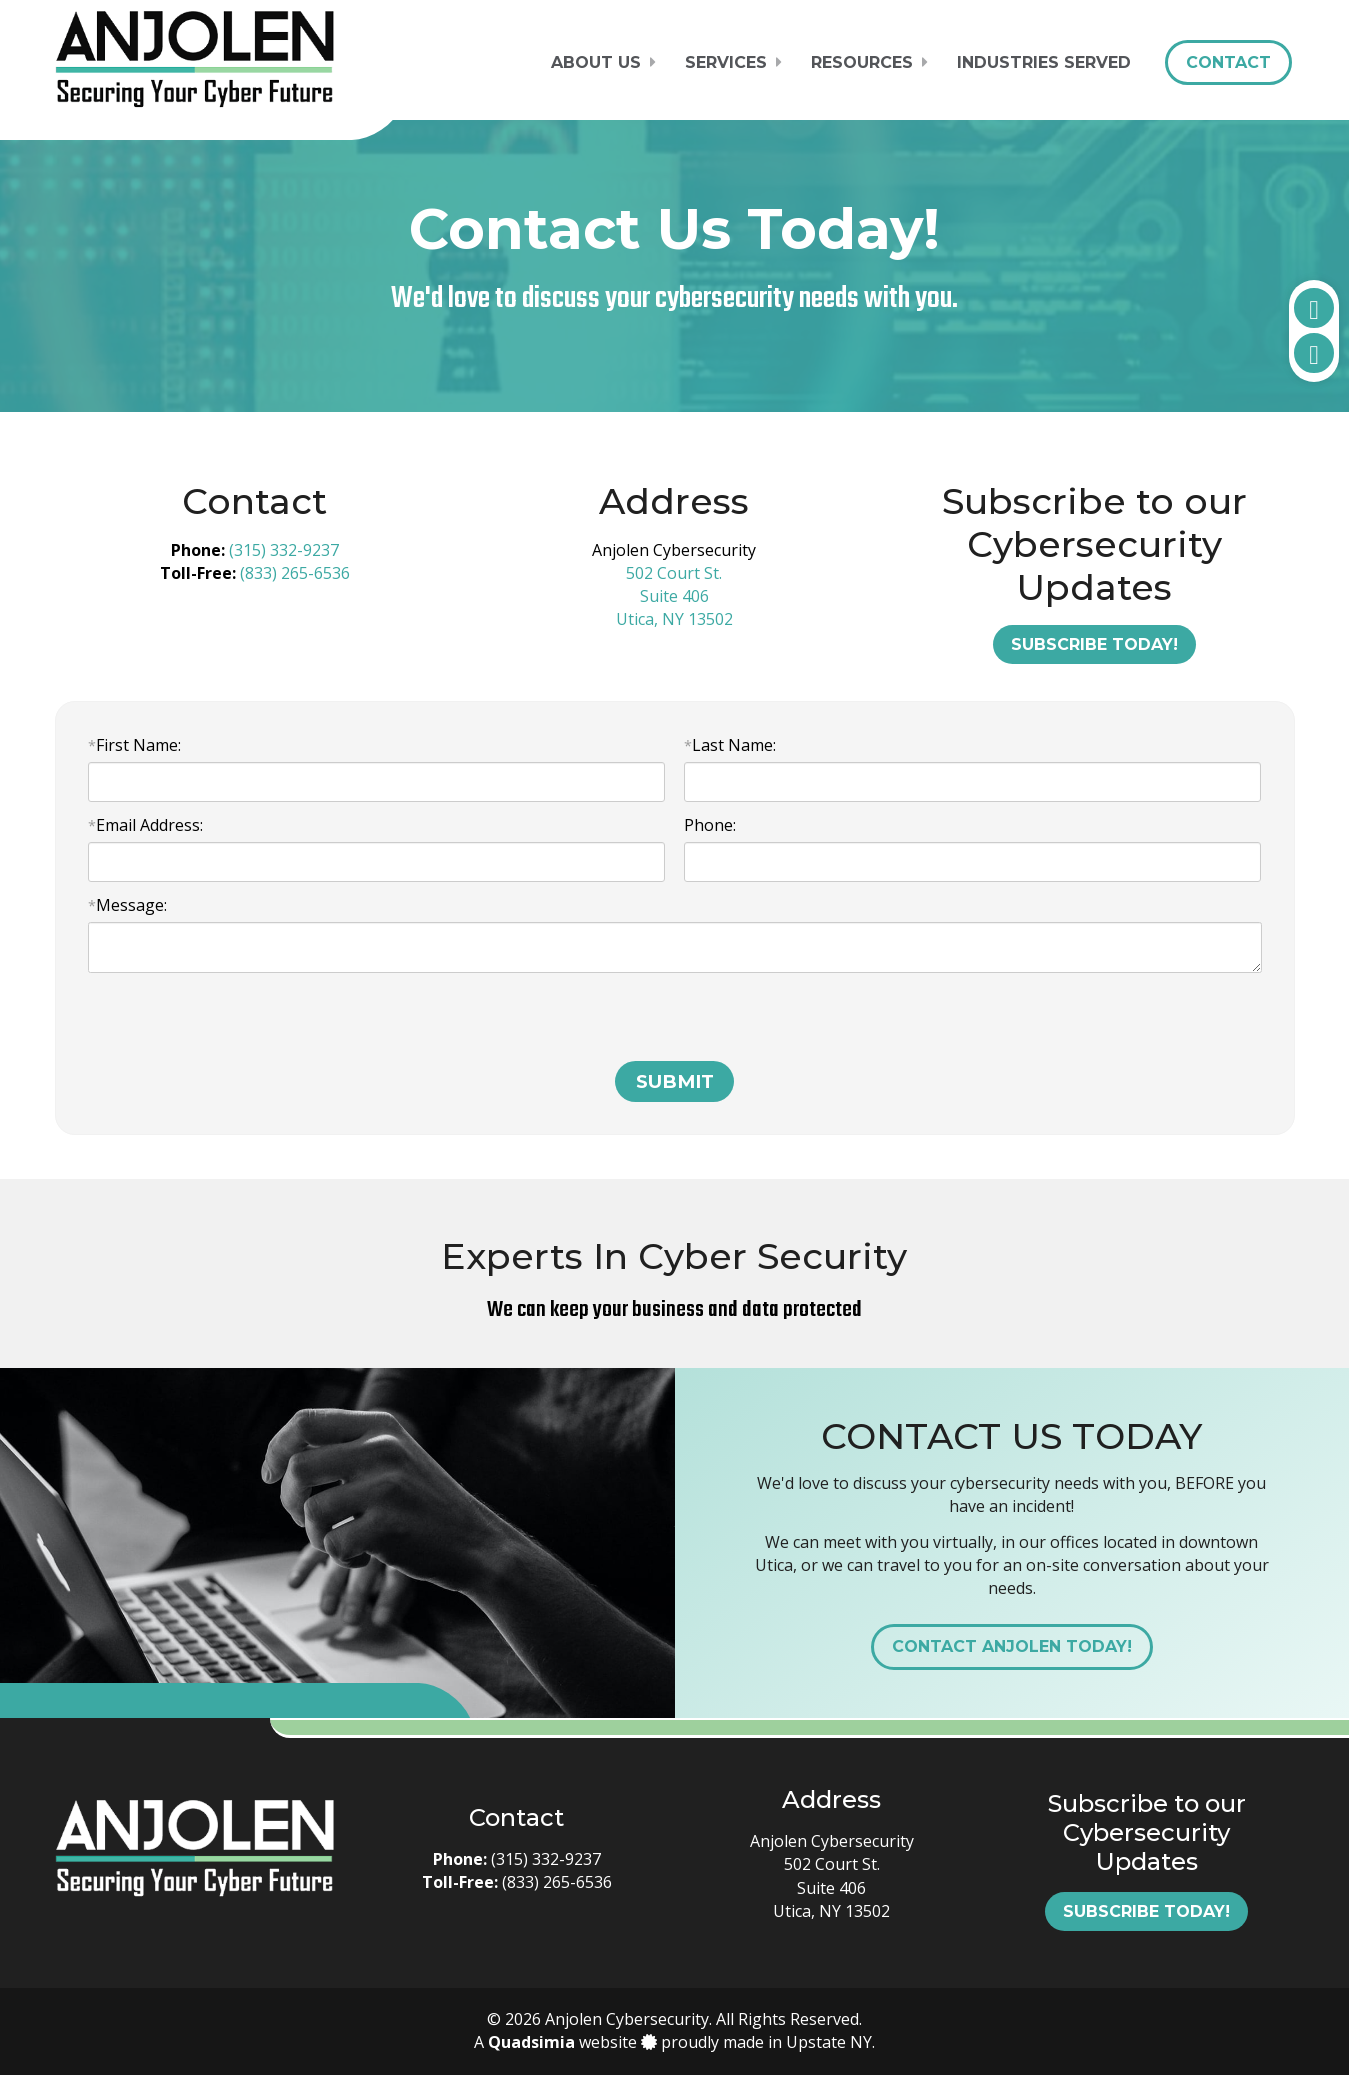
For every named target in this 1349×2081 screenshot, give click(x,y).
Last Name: (730, 745)
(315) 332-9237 (284, 550)
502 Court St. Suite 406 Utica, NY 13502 (674, 596)
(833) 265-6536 (295, 573)
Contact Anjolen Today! (1012, 1652)
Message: (127, 905)
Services (726, 62)
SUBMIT (675, 1087)
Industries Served (1044, 62)
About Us (596, 62)
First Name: (134, 745)
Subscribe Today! (1094, 644)
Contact (1228, 62)
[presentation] (240, 1028)
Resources (862, 62)
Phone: (710, 825)
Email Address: (145, 825)
